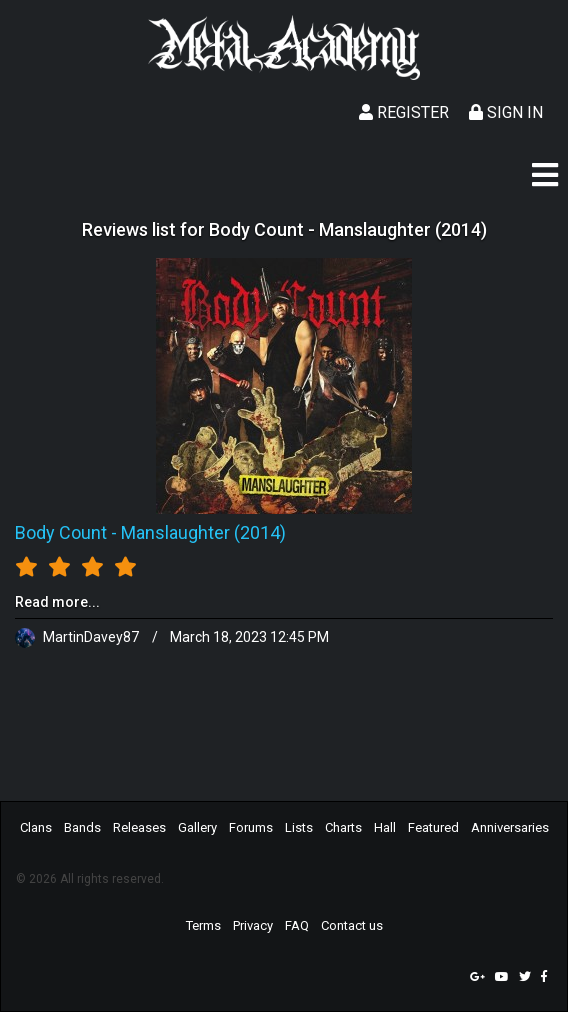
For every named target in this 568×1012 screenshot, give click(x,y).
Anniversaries (510, 827)
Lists (299, 827)
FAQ (297, 925)
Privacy (253, 925)
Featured (433, 827)
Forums (251, 827)
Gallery (197, 827)
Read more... (57, 602)
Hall (385, 827)
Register (404, 112)
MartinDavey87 (78, 637)
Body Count (61, 532)
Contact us (352, 925)
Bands (82, 827)
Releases (139, 827)
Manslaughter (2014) (203, 532)
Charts (343, 827)
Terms (203, 925)
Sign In (506, 112)
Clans (36, 827)
